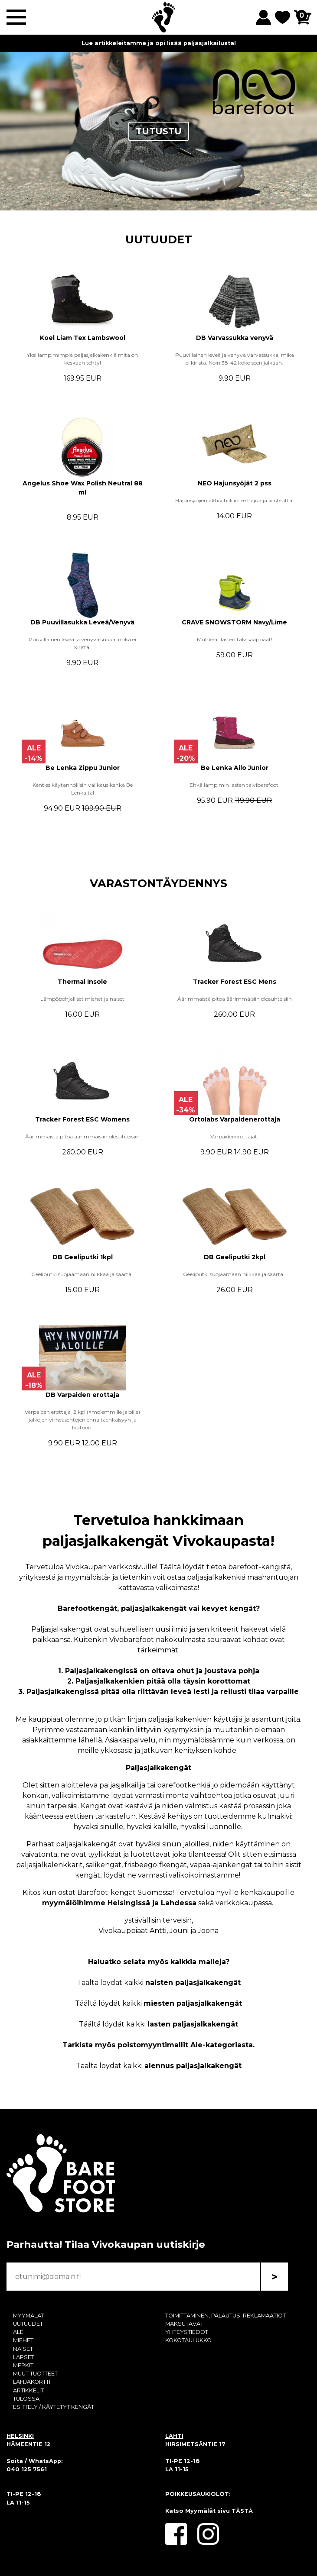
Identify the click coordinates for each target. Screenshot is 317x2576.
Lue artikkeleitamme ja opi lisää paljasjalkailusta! (159, 43)
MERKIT (23, 2365)
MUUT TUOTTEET (35, 2373)
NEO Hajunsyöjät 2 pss (234, 483)
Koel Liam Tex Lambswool (82, 338)
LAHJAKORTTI (31, 2382)
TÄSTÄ (242, 2511)
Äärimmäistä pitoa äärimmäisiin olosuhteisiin (234, 998)
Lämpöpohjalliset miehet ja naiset (82, 998)
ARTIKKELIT (28, 2390)
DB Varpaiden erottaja (82, 1395)
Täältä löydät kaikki (159, 1982)
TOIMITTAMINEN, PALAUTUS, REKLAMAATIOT (225, 2315)
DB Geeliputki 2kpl (234, 1257)
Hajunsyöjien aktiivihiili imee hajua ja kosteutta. (234, 500)
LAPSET (23, 2357)
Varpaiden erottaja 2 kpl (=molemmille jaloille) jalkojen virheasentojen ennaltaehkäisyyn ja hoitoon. (82, 1420)
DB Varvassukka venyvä (234, 338)
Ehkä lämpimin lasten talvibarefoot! (235, 785)
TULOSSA (26, 2398)
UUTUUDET (158, 239)
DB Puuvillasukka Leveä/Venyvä (82, 622)
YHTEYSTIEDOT (186, 2332)
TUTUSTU (159, 131)
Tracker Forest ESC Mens (234, 982)
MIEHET (23, 2340)
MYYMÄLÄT (28, 2315)
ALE (18, 2332)
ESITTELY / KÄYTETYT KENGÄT (53, 2407)
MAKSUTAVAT (184, 2324)
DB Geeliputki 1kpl (82, 1257)
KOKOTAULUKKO (188, 2340)
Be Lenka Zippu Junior (83, 768)
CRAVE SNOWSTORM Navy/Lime (234, 622)
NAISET (23, 2349)
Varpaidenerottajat (234, 1136)
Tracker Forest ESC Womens (82, 1119)
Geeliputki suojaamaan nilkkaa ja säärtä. (82, 1274)
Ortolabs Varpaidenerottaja (234, 1119)
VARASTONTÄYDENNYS (158, 883)
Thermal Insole (82, 982)
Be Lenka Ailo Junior (234, 768)
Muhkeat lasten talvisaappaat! (234, 639)
